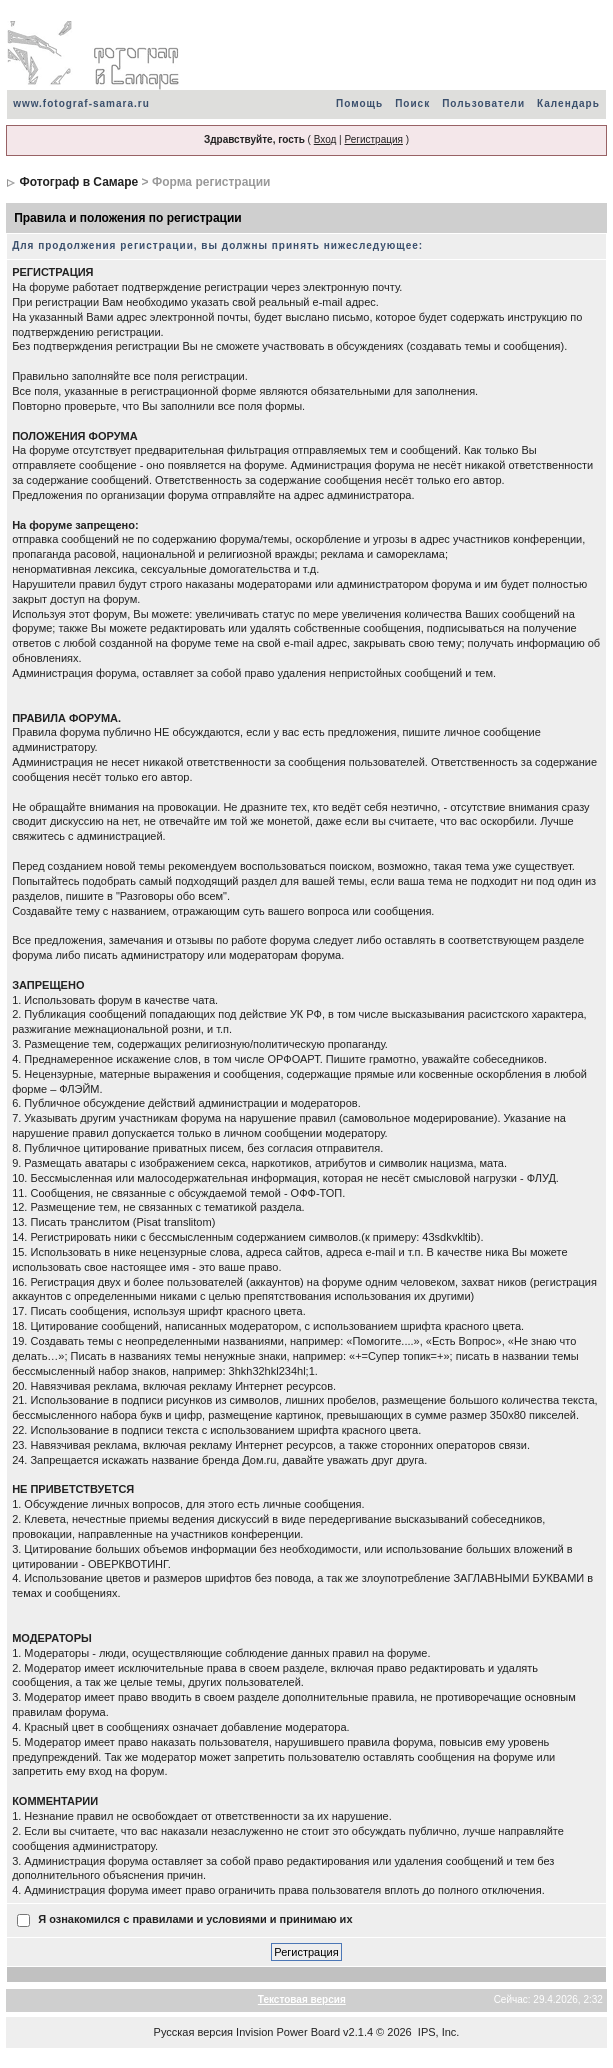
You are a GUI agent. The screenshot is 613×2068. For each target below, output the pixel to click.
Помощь (359, 103)
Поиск (412, 103)
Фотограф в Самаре (78, 182)
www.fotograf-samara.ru (81, 103)
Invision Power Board (288, 2032)
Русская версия (193, 2032)
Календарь (568, 103)
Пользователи (483, 103)
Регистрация (373, 139)
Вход (325, 139)
